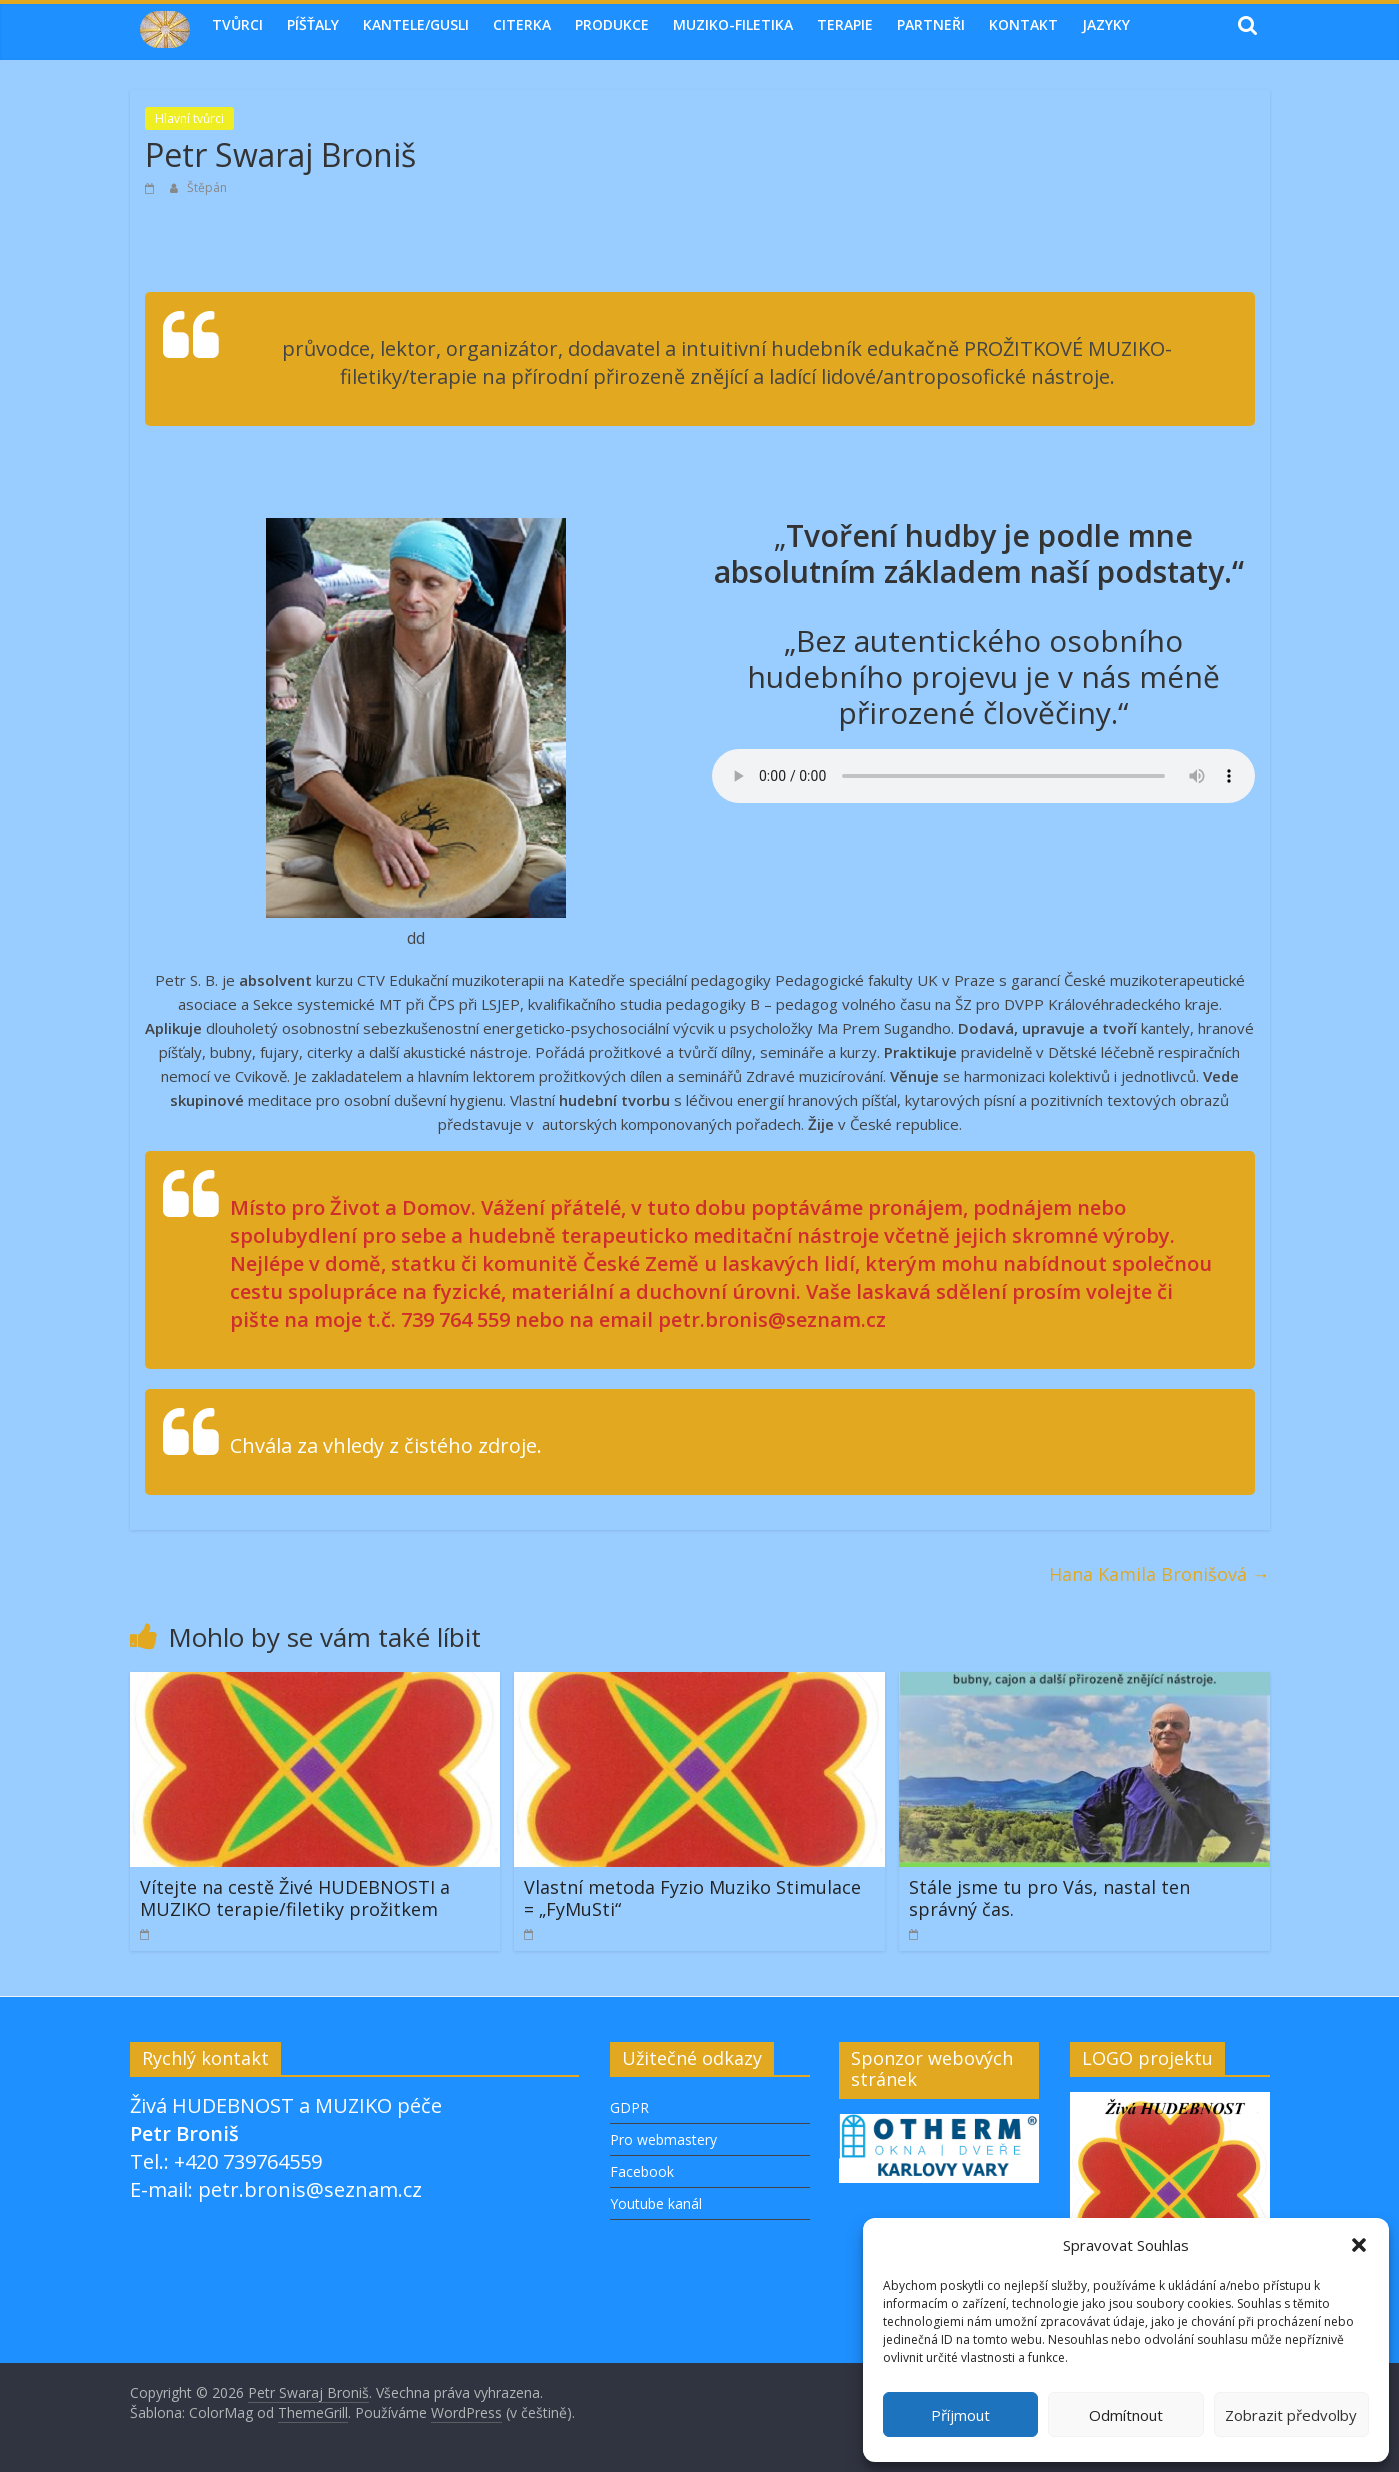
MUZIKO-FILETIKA (733, 24)
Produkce (612, 24)
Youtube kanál (656, 2203)
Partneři (931, 24)
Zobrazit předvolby (1291, 2415)
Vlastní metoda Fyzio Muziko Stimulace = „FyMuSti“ (692, 1898)
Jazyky (1106, 24)
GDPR (629, 2107)
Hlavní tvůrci (189, 118)
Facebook (642, 2171)
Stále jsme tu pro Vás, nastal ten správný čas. (1049, 1898)
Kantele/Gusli (416, 24)
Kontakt (1023, 24)
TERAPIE (845, 24)
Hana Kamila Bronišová (1159, 1574)
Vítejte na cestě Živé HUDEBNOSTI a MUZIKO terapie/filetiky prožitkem (295, 1898)
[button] (1359, 2245)
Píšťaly (313, 24)
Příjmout (960, 2415)
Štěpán (207, 187)
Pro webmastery (663, 2139)
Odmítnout (1126, 2415)
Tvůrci (237, 24)
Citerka (522, 24)
